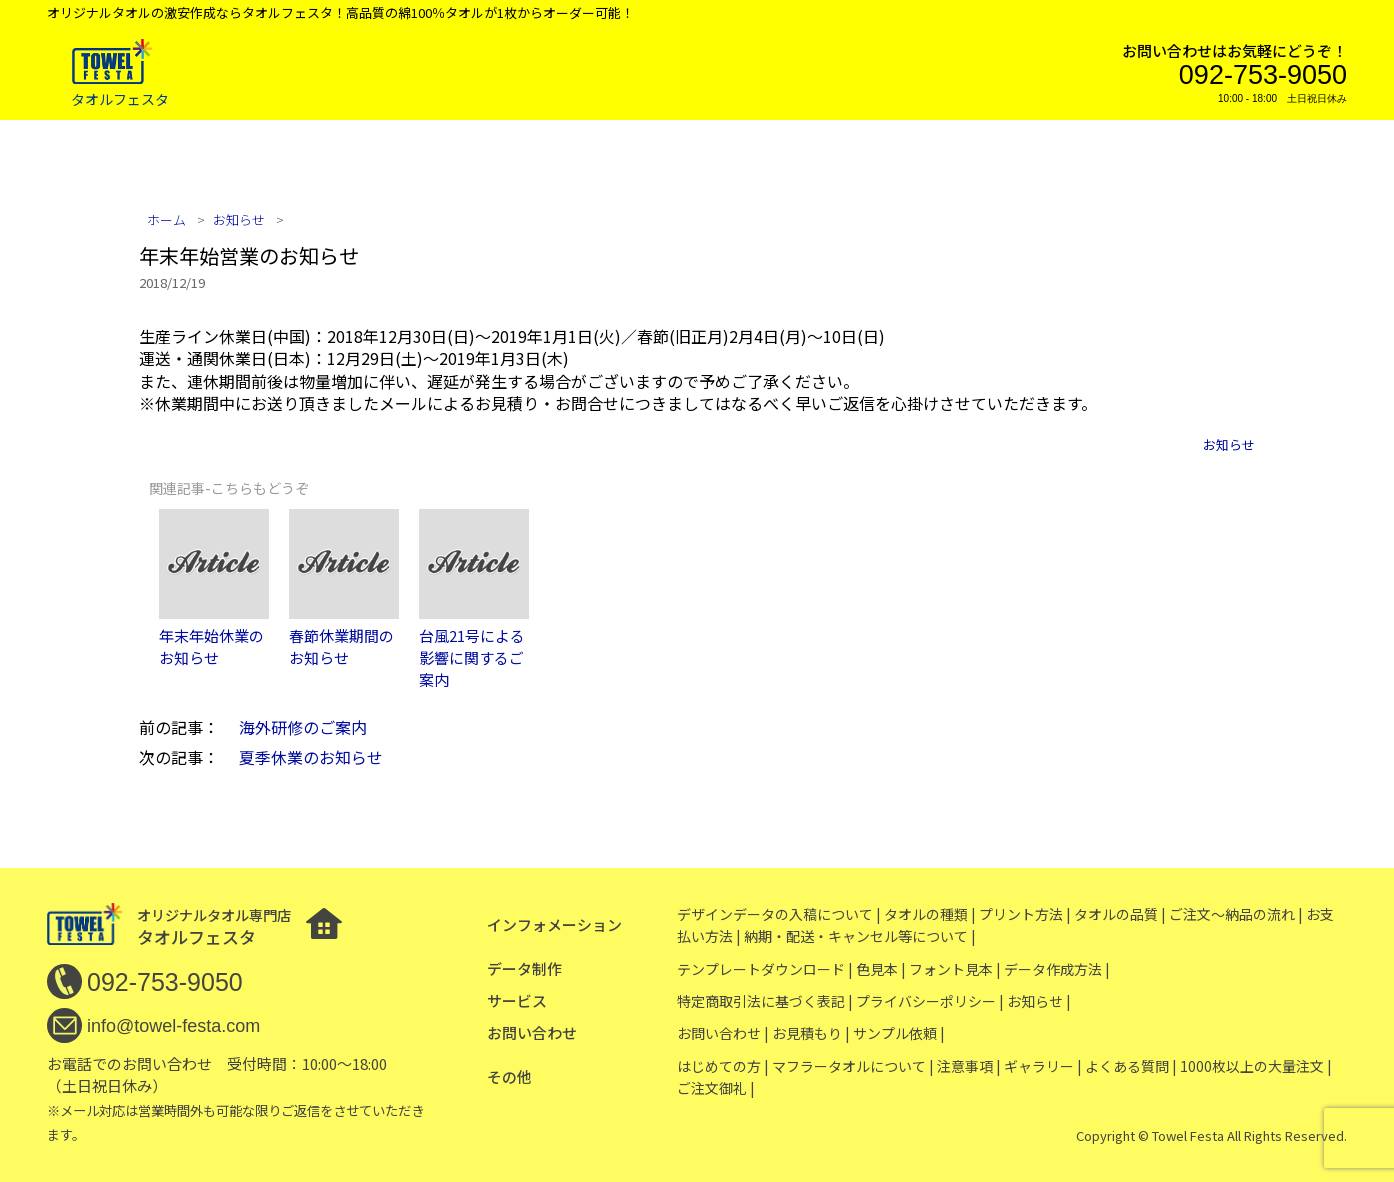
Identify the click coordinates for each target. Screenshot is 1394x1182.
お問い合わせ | (723, 1033)
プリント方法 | (1025, 914)
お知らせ (1229, 444)
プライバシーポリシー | (930, 1001)
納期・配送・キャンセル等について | (860, 936)
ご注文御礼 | (716, 1088)
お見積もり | (811, 1033)
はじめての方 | (723, 1066)
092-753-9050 (1263, 75)
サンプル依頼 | (899, 1033)
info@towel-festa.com (173, 1026)
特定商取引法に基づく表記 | (765, 1001)
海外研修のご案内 (303, 727)
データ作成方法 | (1057, 969)
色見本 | (881, 969)
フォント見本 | (955, 969)
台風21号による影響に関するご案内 (472, 658)
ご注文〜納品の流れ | (1236, 914)
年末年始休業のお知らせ (211, 646)
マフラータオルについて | (853, 1066)
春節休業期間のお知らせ (341, 646)
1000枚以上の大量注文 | (1256, 1066)
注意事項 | (969, 1066)
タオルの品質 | (1120, 914)
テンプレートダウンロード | (765, 969)
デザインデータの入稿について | (779, 914)
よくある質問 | (1131, 1066)
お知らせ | (1039, 1001)
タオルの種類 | (930, 914)
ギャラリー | (1043, 1066)
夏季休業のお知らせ (311, 757)
